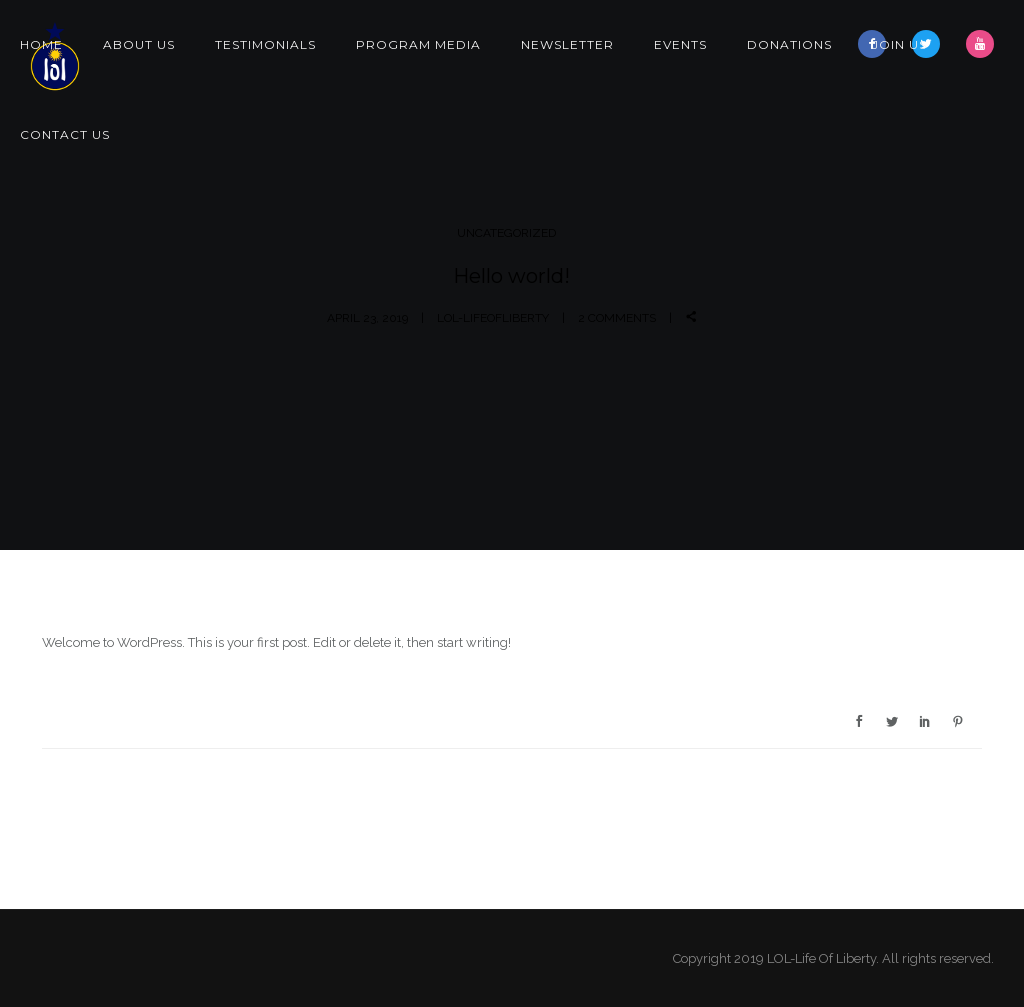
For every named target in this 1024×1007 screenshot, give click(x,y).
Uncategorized (506, 233)
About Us (139, 44)
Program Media (418, 44)
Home (41, 44)
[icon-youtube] (980, 44)
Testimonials (265, 44)
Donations (789, 44)
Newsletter (567, 44)
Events (680, 44)
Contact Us (65, 134)
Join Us (899, 44)
